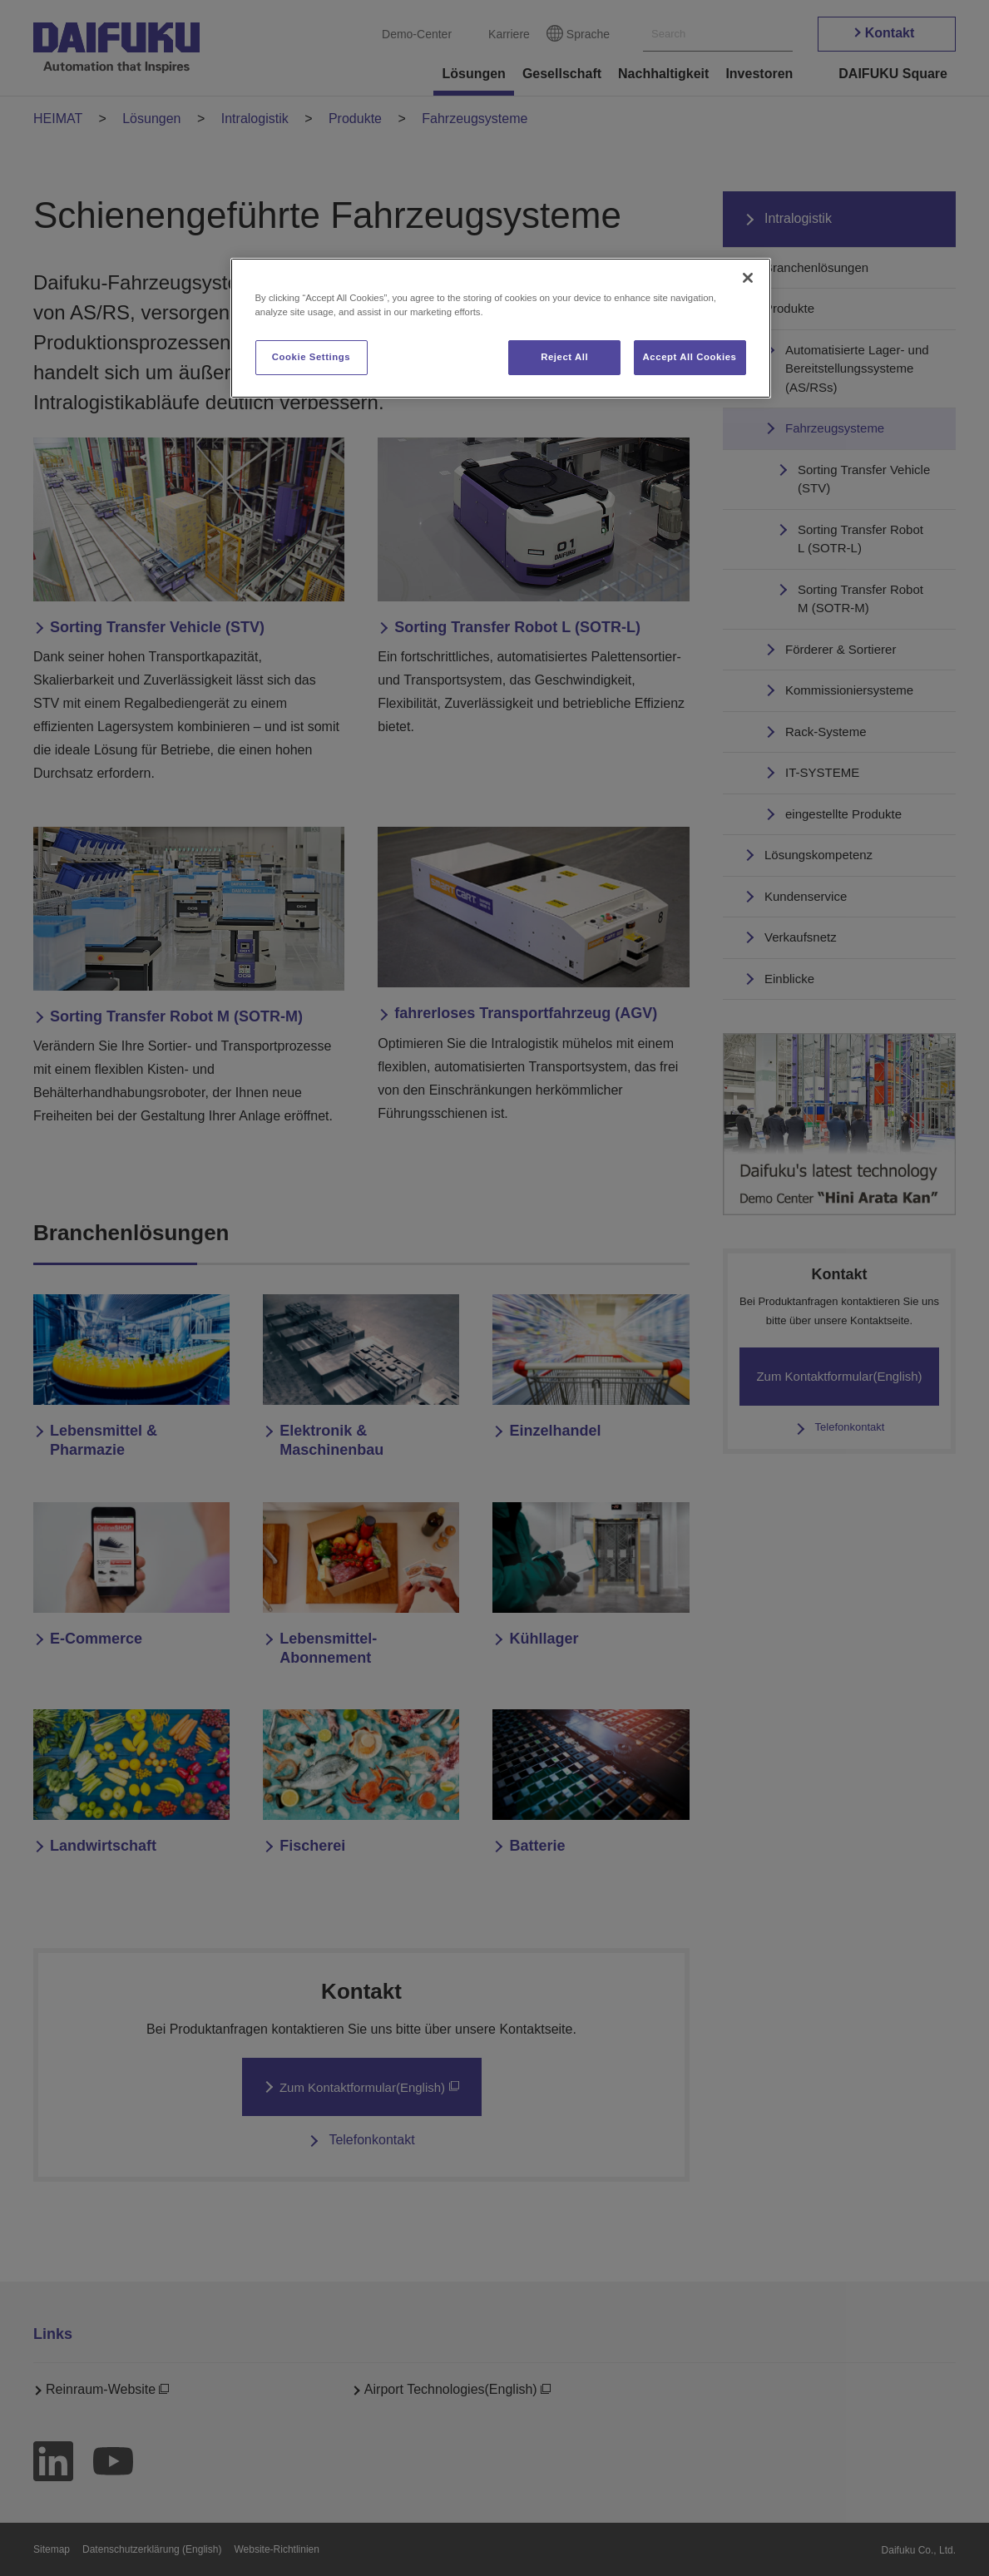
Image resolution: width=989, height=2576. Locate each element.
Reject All (564, 357)
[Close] (747, 278)
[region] (500, 328)
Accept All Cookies (690, 357)
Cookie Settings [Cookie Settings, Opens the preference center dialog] (311, 357)
